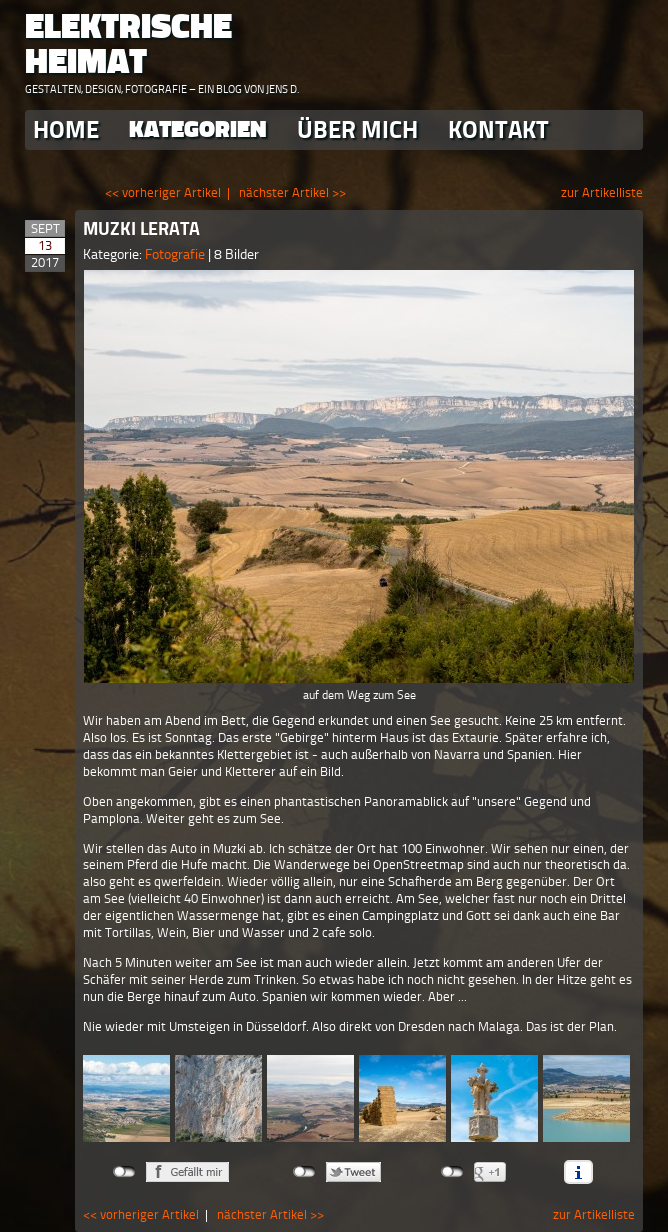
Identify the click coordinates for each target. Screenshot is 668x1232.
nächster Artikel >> (292, 192)
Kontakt (498, 129)
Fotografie (176, 254)
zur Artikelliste (602, 192)
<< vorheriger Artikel (163, 192)
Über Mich (357, 129)
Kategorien (198, 129)
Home (66, 129)
